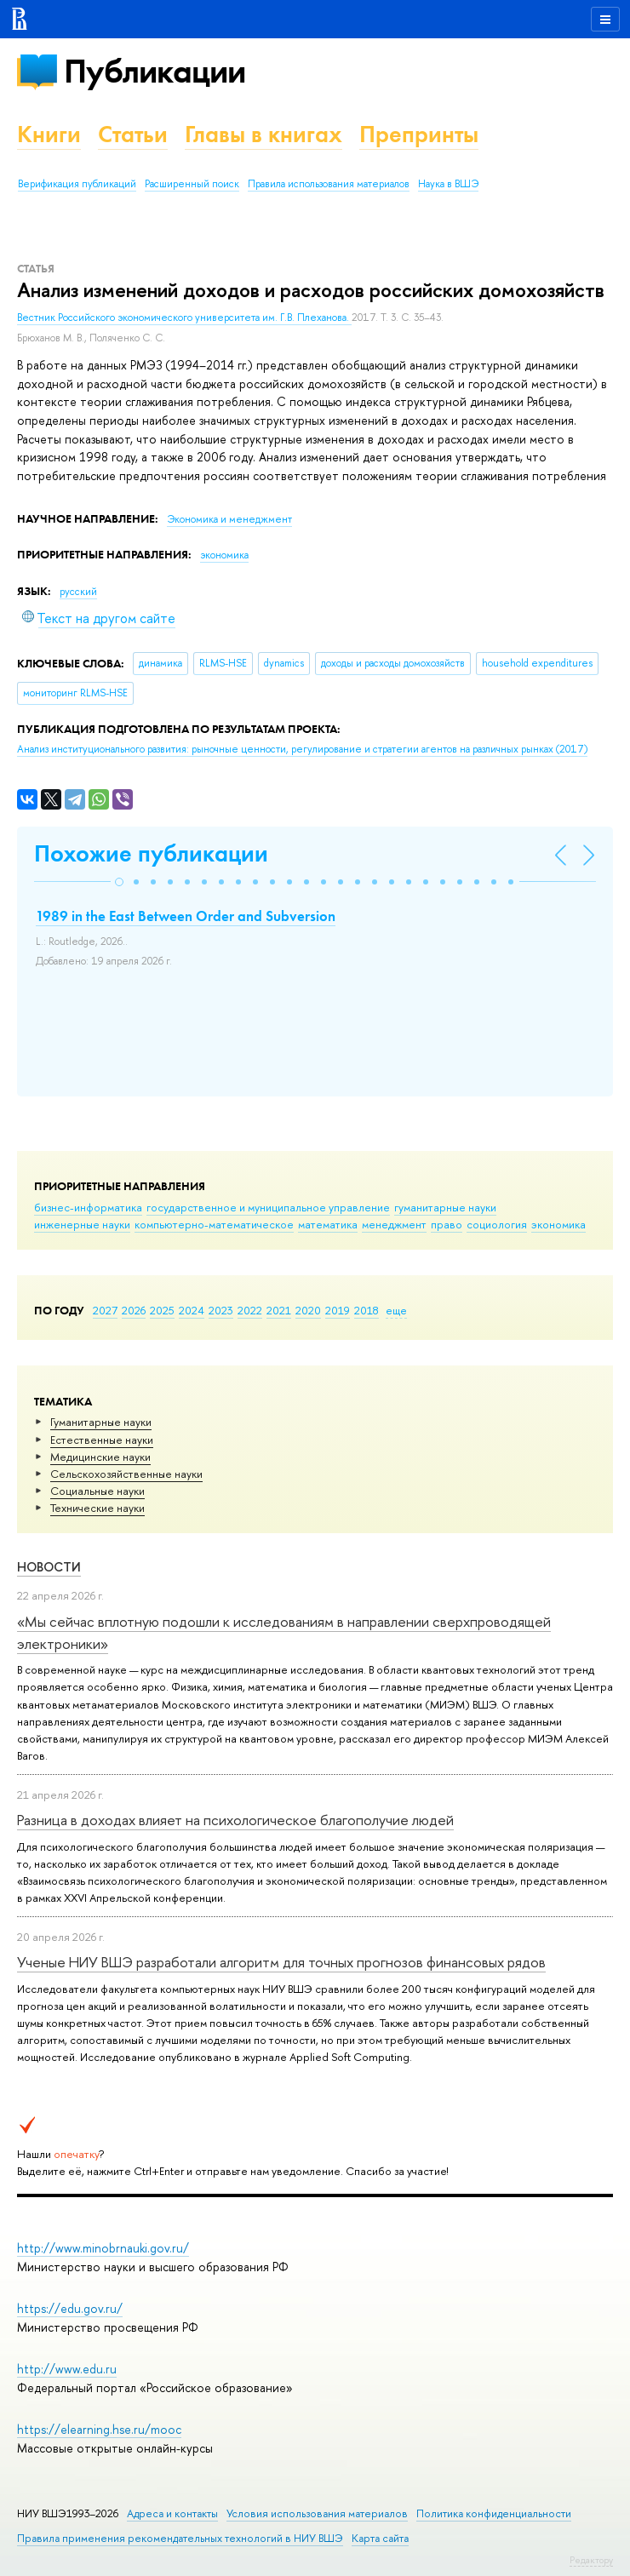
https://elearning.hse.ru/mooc (99, 2429)
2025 (162, 1310)
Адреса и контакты (172, 2513)
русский (78, 591)
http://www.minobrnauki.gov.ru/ (103, 2248)
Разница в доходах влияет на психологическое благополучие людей (235, 1819)
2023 (221, 1310)
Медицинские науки (100, 1456)
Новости (49, 1567)
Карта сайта (380, 2538)
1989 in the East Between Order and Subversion (185, 916)
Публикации (154, 71)
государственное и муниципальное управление (268, 1207)
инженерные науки (82, 1224)
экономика (558, 1224)
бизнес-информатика (88, 1207)
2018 (366, 1310)
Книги (49, 134)
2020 (308, 1310)
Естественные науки (101, 1439)
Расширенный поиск (192, 184)
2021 (278, 1310)
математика (328, 1224)
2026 (134, 1310)
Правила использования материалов (329, 184)
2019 (337, 1310)
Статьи (133, 134)
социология (497, 1224)
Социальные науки (97, 1490)
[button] (119, 881)
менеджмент (394, 1224)
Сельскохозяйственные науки (126, 1473)
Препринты (418, 134)
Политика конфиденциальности (493, 2513)
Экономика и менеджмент (229, 519)
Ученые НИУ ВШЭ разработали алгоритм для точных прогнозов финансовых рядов (281, 1962)
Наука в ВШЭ (448, 184)
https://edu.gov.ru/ (70, 2308)
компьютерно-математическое (214, 1224)
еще (396, 1310)
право (446, 1224)
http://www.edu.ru (67, 2369)
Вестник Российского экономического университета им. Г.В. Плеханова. (184, 317)
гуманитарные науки (445, 1207)
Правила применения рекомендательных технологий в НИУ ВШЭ (180, 2538)
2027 (105, 1310)
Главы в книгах (263, 134)
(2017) (302, 749)
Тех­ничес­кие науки (97, 1507)
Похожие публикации (151, 853)
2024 (191, 1310)
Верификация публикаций (77, 184)
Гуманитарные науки (101, 1421)
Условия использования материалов (317, 2513)
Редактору (591, 2560)
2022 (250, 1310)
